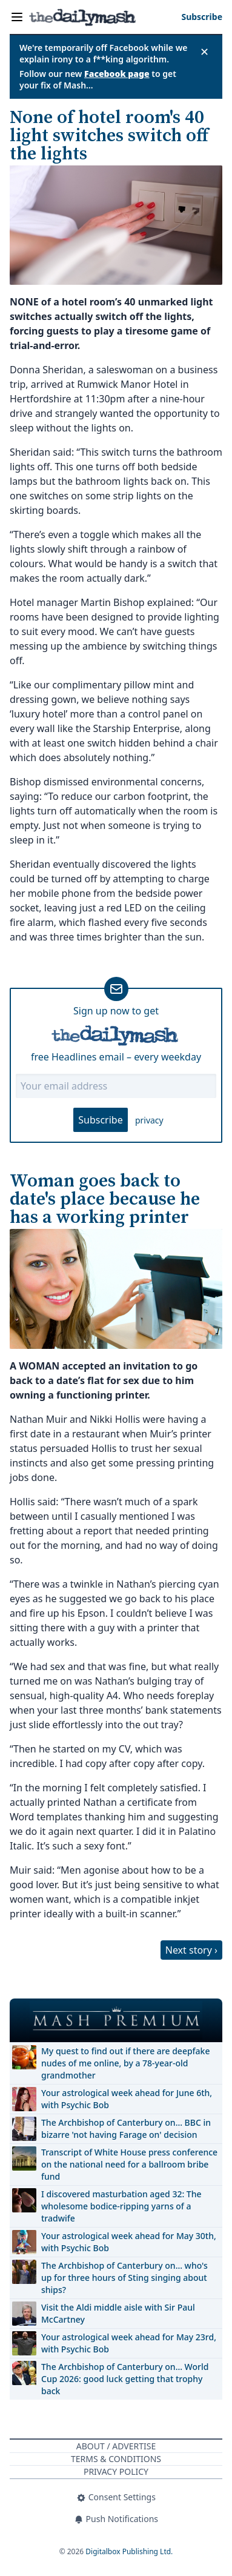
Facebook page (117, 73)
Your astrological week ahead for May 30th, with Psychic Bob (128, 2242)
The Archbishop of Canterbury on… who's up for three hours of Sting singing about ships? (124, 2277)
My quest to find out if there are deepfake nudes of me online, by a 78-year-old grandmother (125, 2063)
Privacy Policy (116, 2471)
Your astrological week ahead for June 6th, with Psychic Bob (126, 2099)
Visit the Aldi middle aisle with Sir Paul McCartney (118, 2313)
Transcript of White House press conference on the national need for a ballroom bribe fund (129, 2164)
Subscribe (100, 1120)
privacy (149, 1120)
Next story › (191, 1950)
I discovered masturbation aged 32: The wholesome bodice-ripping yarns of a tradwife (121, 2206)
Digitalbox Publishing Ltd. (129, 2551)
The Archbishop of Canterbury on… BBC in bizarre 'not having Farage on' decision (126, 2128)
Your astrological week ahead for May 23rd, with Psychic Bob (128, 2343)
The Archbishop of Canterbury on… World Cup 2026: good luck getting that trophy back (124, 2379)
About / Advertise (116, 2446)
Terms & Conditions (116, 2459)
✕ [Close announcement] (204, 51)
